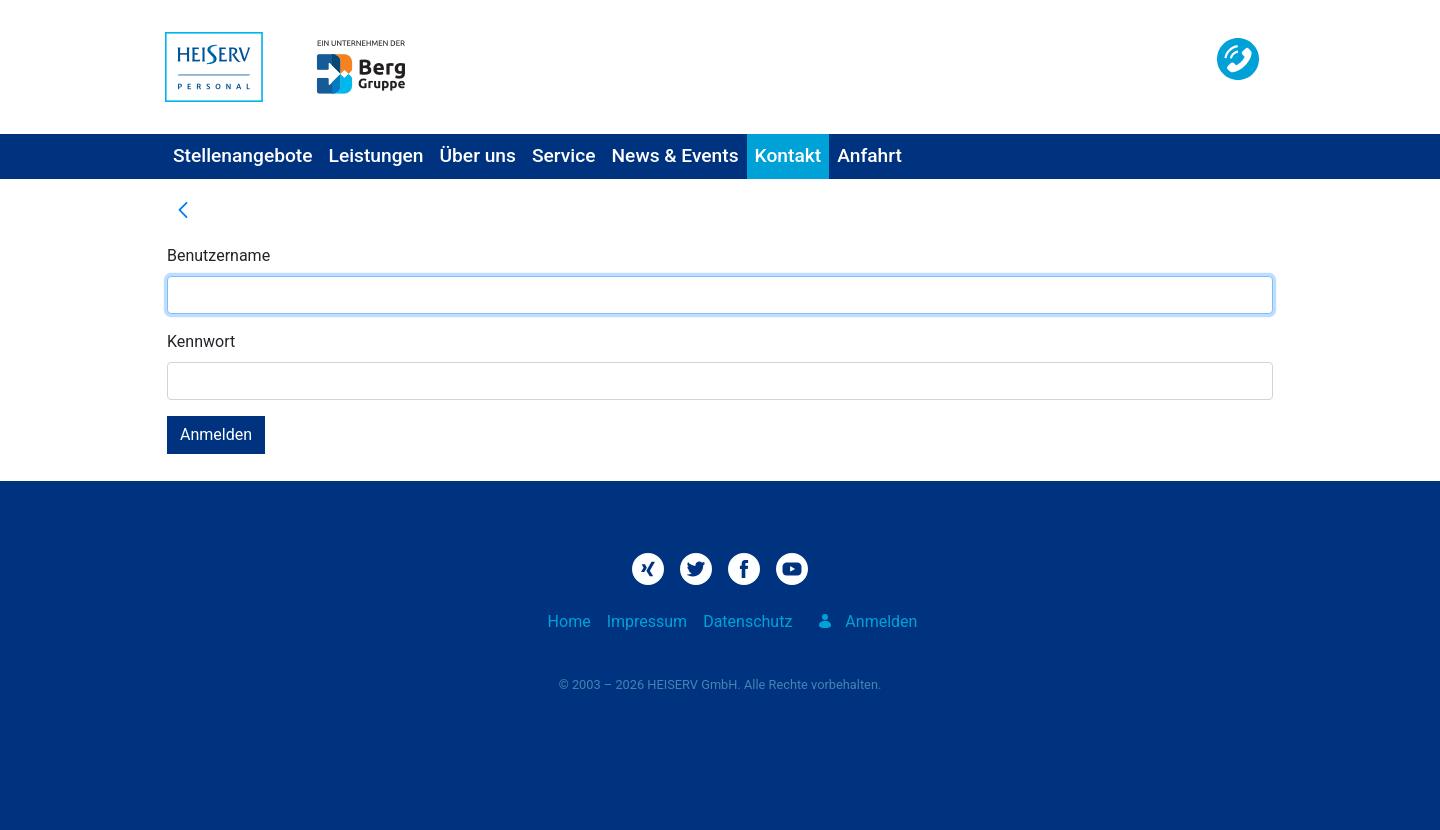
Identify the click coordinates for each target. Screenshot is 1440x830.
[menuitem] (243, 156)
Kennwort (201, 341)
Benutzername (218, 255)
